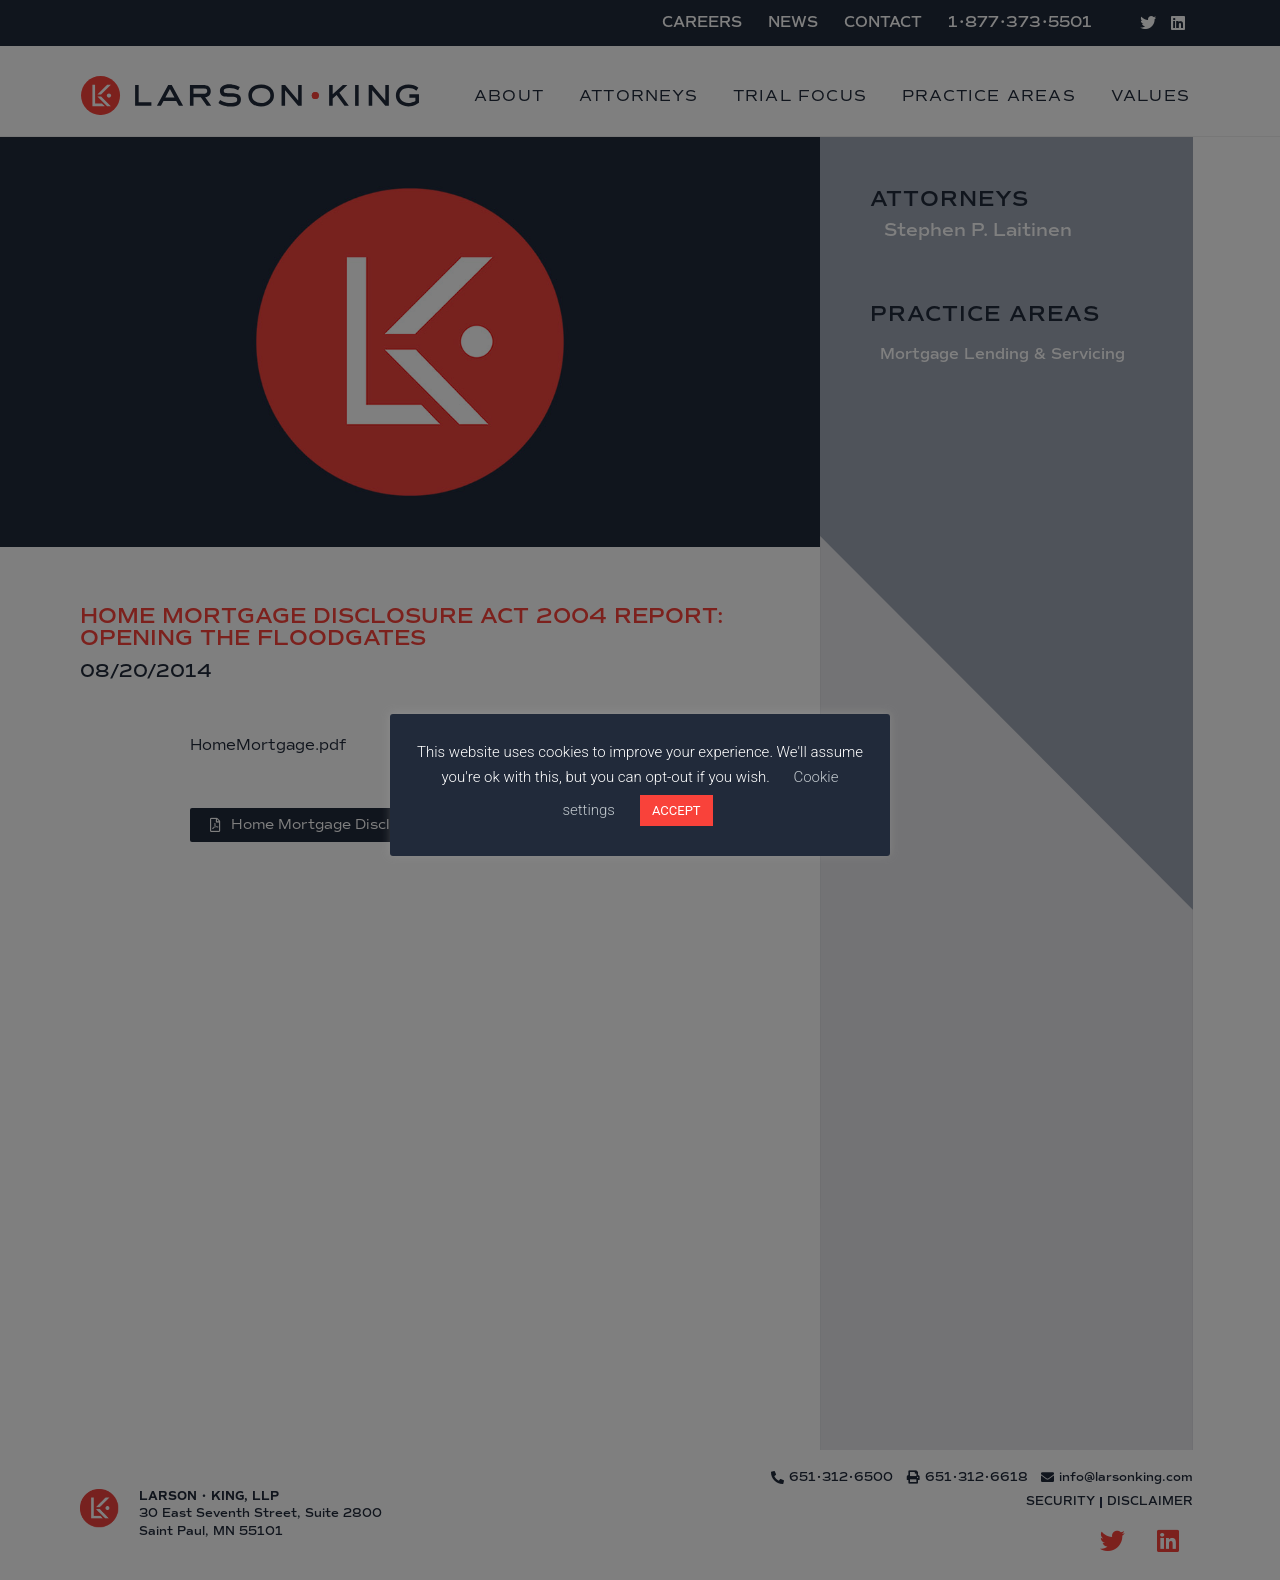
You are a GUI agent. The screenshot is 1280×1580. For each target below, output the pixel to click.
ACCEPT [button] (676, 810)
